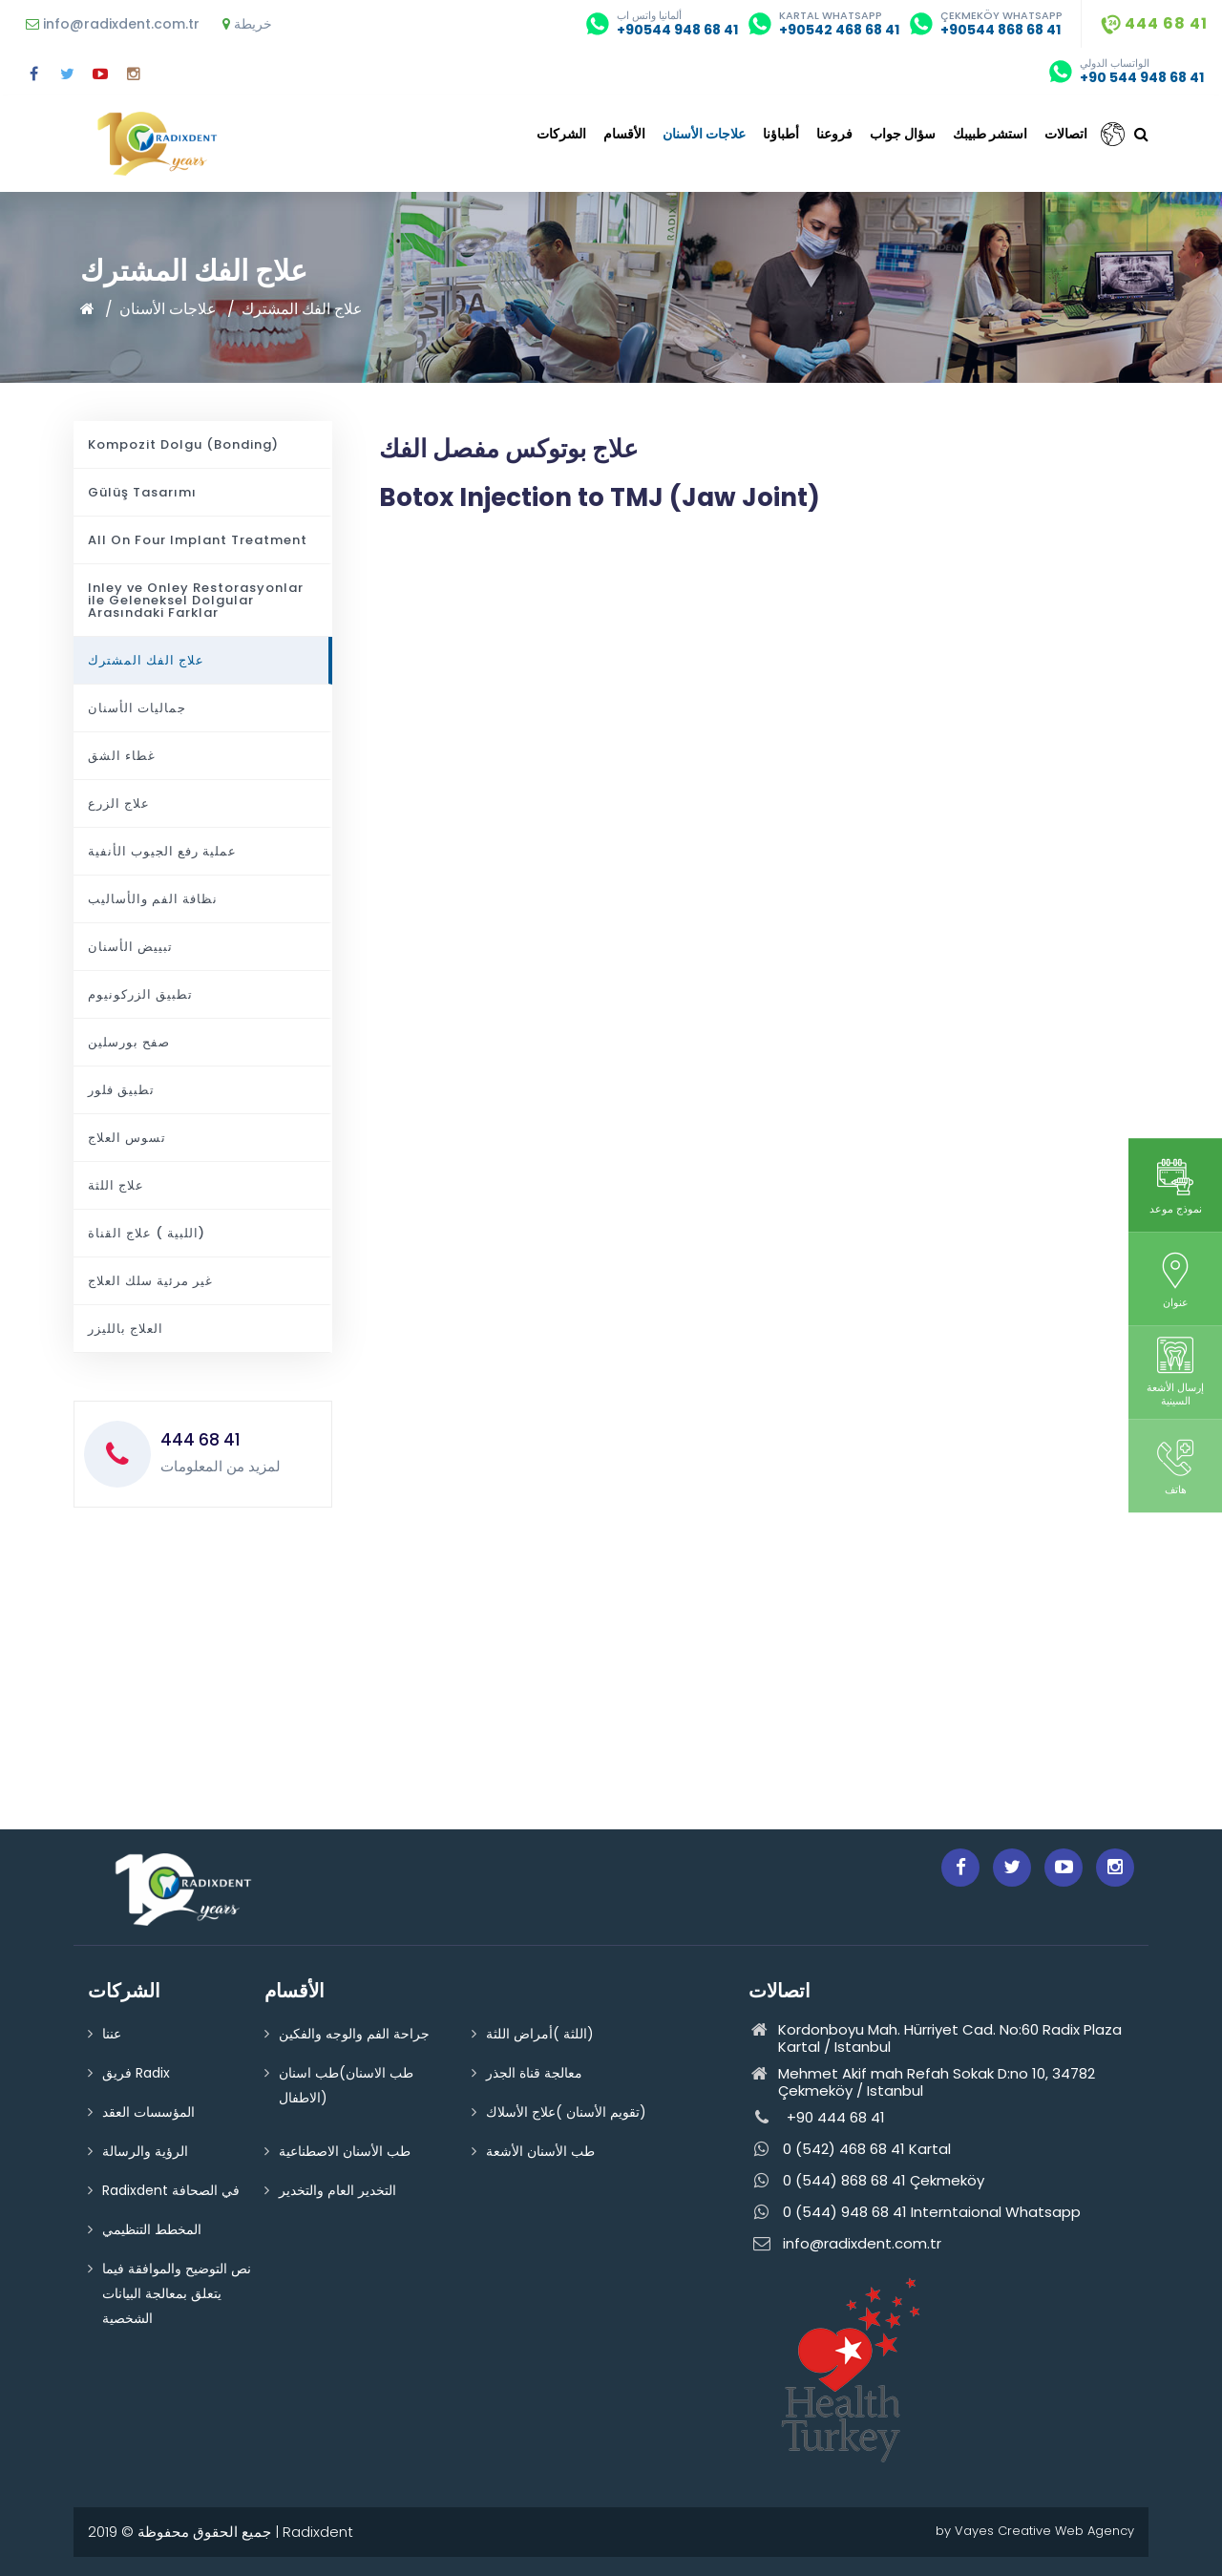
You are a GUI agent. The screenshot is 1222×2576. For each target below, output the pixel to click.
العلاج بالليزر (125, 1329)
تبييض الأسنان (130, 947)
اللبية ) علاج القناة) (146, 1233)
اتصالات (1065, 133)
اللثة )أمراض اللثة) (540, 2033)
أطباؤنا (781, 133)
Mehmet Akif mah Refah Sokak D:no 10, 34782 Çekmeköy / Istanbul (921, 2082)
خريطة (247, 23)
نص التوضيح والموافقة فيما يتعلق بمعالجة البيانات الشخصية (176, 2293)
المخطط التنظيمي (151, 2229)
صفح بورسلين (129, 1042)
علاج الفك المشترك (302, 309)
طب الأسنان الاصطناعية (345, 2151)
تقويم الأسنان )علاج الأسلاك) (566, 2112)
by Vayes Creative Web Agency (1035, 2531)
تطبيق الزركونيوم (140, 994)
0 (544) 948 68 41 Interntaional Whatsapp (914, 2213)
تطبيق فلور (121, 1090)
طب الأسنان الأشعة (540, 2151)
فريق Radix (136, 2072)
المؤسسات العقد (148, 2112)
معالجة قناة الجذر (534, 2072)
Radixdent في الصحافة (171, 2190)
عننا (111, 2033)
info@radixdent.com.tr (113, 23)
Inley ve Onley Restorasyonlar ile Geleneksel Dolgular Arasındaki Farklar (196, 600)
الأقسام (624, 133)
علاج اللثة (116, 1185)
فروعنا (834, 133)
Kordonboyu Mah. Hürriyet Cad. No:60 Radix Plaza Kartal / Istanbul (935, 2038)
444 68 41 (1154, 23)
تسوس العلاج (127, 1138)
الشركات (561, 133)
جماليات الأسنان (137, 708)
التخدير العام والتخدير (337, 2190)
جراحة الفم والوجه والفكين (354, 2033)
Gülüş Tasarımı (142, 492)
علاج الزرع (119, 803)
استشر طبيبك (990, 133)
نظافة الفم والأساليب (153, 899)
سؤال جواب (903, 133)
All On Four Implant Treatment (197, 540)
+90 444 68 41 (816, 2118)
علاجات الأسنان (704, 133)
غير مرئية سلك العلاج (150, 1281)
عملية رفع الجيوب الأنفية (162, 851)
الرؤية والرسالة (145, 2151)
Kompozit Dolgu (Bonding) (183, 444)
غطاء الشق (122, 756)
